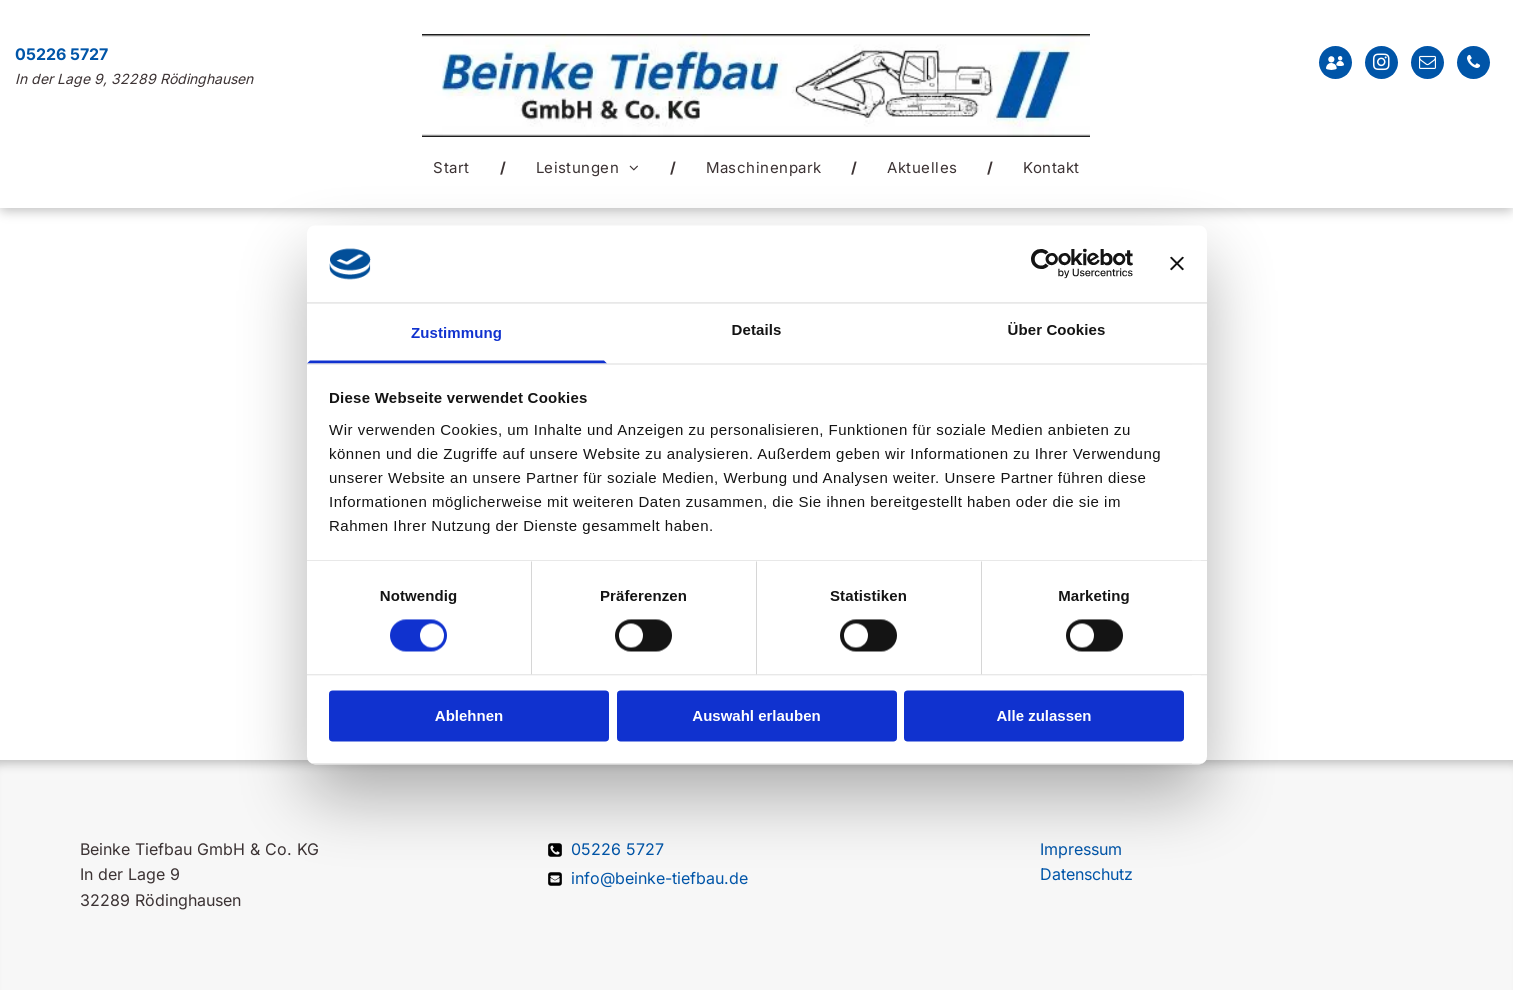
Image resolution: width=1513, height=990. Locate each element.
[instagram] (1381, 65)
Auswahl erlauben (756, 715)
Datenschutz (1086, 874)
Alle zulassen (1043, 715)
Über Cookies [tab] (1057, 329)
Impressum (1081, 849)
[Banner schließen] (1177, 264)
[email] (1427, 65)
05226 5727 (61, 54)
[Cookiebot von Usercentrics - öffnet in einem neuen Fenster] (1045, 264)
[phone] (1473, 65)
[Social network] (1335, 65)
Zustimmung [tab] (456, 332)
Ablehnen (469, 715)
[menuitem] (454, 167)
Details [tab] (757, 329)
